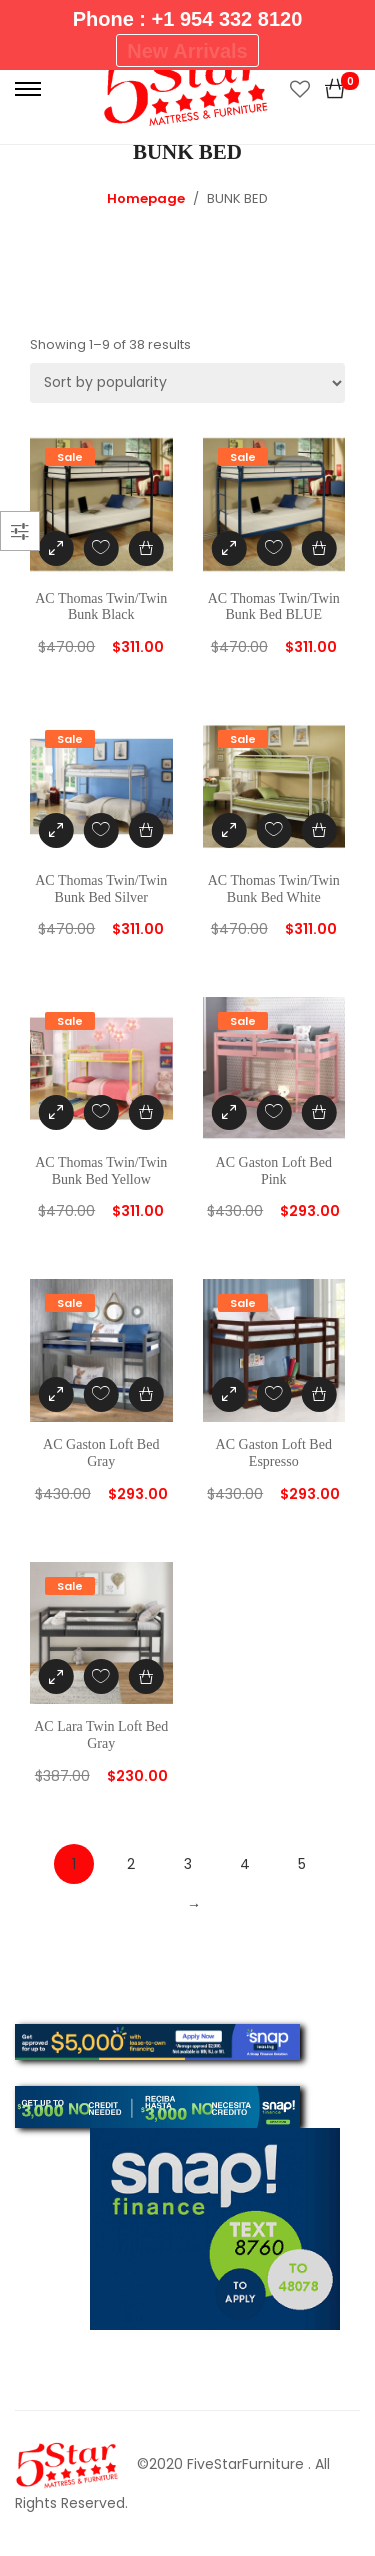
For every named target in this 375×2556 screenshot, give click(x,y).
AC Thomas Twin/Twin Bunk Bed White (274, 889)
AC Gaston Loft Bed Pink (274, 1171)
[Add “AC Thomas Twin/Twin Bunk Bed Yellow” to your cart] (146, 1112)
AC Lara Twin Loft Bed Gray (101, 1735)
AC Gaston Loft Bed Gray (101, 1453)
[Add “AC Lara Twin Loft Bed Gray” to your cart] (146, 1676)
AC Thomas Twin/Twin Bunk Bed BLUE (274, 607)
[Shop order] (187, 383)
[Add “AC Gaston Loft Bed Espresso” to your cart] (318, 1394)
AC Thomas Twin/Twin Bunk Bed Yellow (101, 1171)
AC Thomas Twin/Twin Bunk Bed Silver (101, 889)
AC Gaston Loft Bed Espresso (274, 1453)
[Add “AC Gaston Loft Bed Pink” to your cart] (318, 1112)
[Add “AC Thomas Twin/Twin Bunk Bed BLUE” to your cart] (318, 548)
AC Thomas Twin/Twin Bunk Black (101, 607)
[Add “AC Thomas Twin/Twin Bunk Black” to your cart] (146, 548)
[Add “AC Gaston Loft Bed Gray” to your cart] (146, 1394)
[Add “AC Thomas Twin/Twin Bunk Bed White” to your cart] (318, 830)
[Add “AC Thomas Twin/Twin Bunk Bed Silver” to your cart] (146, 830)
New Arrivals (187, 51)
